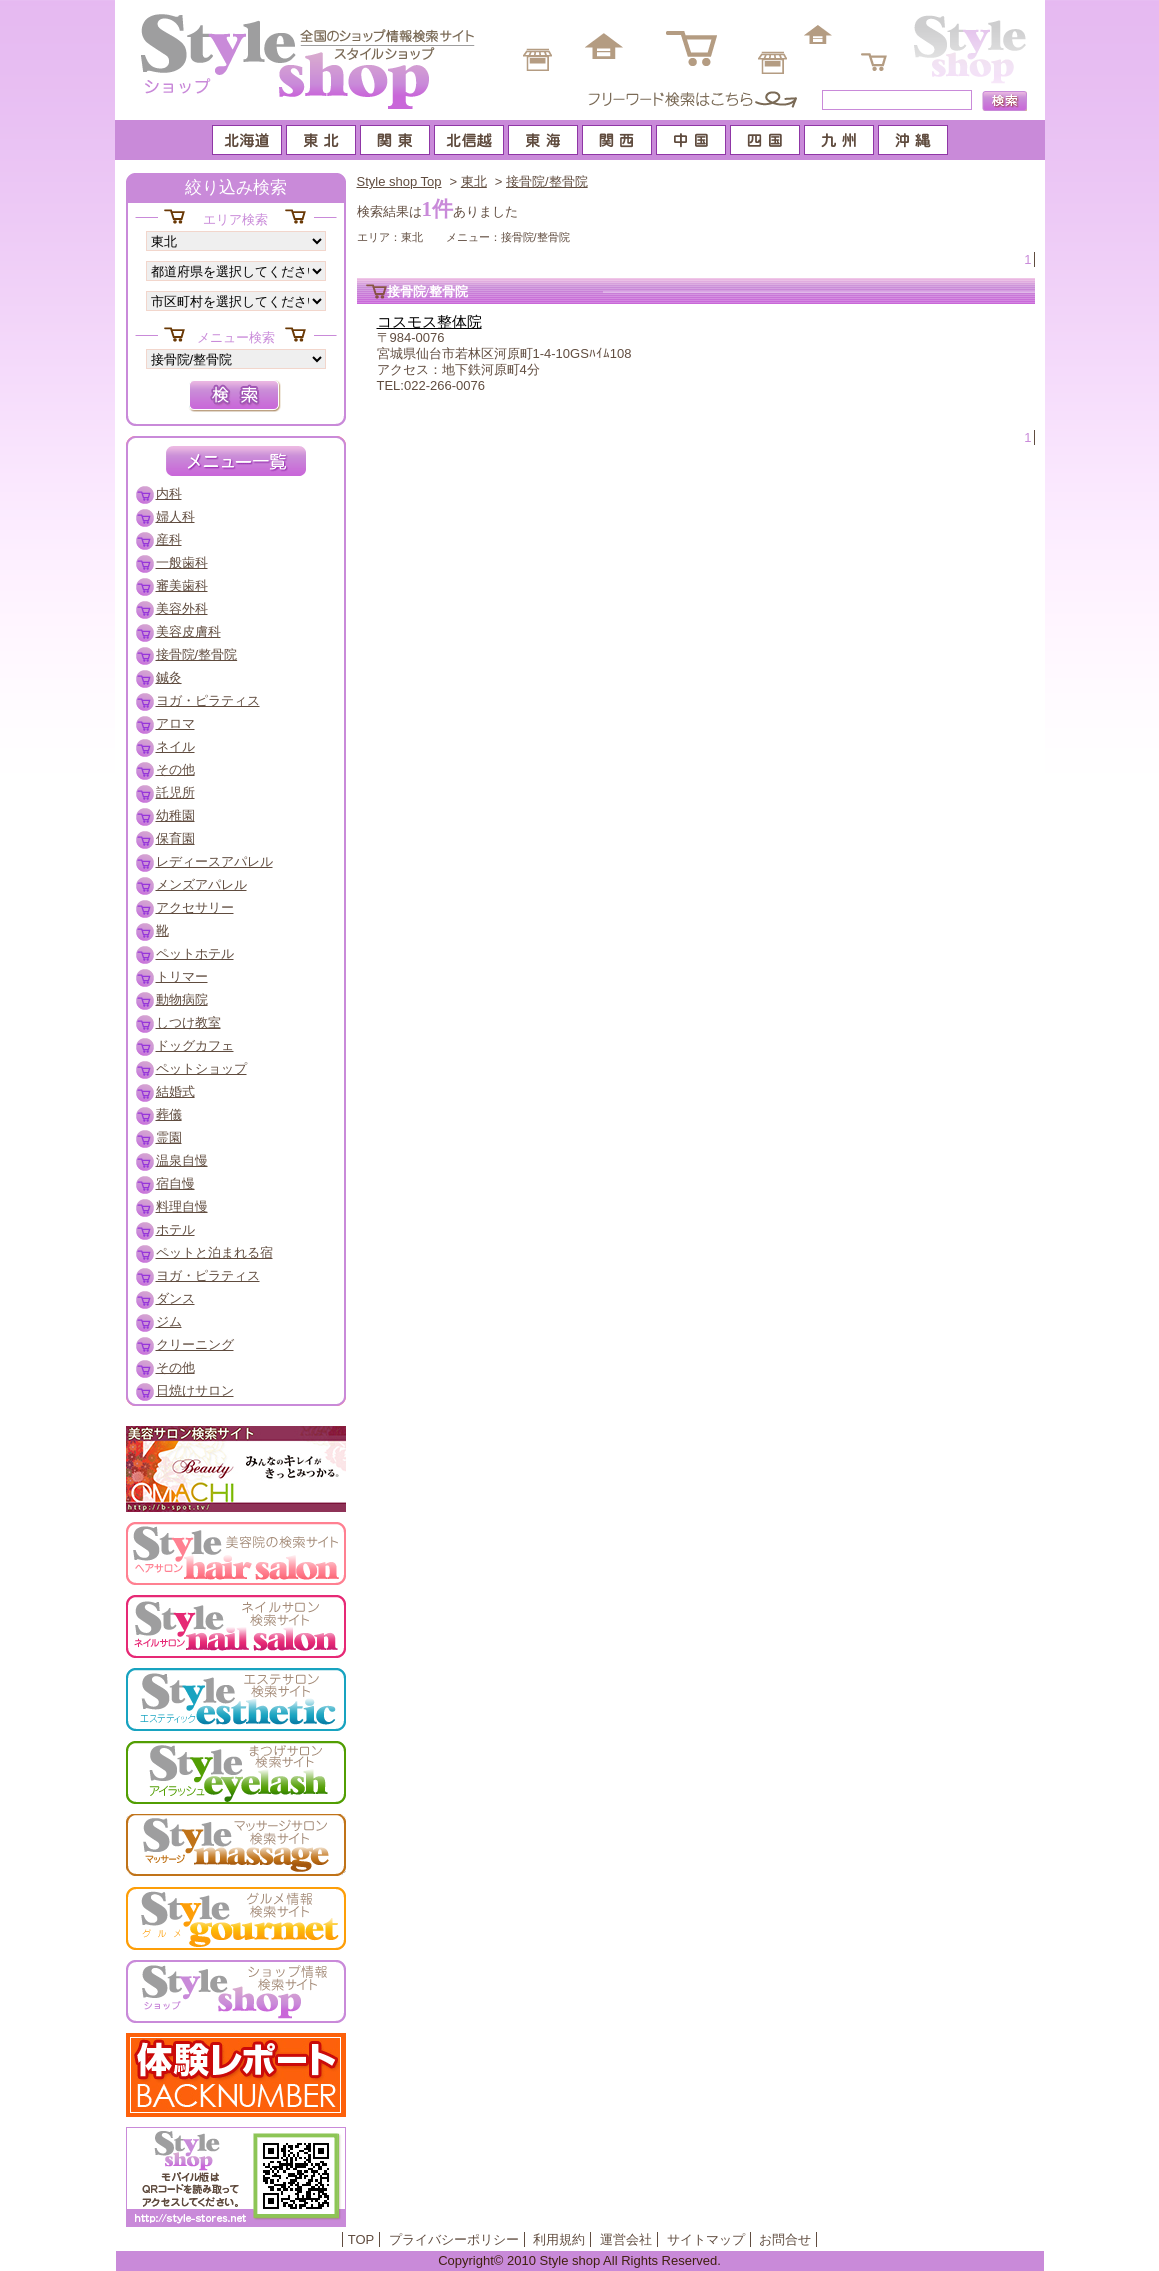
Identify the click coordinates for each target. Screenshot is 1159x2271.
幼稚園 (175, 815)
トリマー (182, 976)
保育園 (175, 838)
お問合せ (785, 2239)
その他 (175, 769)
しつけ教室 (188, 1022)
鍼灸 (169, 677)
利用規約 (559, 2239)
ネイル (175, 746)
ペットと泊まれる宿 (214, 1252)
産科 (169, 539)
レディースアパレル (214, 861)
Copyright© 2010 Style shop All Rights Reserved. (579, 2260)
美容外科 (182, 608)
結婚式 (175, 1091)
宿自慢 (175, 1183)
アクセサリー (195, 907)
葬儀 (169, 1114)
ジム (169, 1321)
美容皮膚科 (188, 631)
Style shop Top (399, 181)
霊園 (169, 1137)
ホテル (175, 1229)
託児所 (175, 792)
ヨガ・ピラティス (208, 700)
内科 (169, 493)
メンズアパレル (201, 884)
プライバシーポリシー (454, 2239)
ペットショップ (201, 1068)
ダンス (175, 1298)
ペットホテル (195, 953)
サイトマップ (706, 2239)
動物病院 (182, 999)
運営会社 (626, 2239)
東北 (474, 181)
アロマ (175, 723)
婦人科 (175, 516)
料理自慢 (182, 1206)
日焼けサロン (195, 1390)
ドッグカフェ (195, 1045)
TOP (361, 2239)
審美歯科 (182, 585)
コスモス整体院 (429, 322)
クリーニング (195, 1344)
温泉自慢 (182, 1160)
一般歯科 (182, 562)
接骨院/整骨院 (547, 181)
